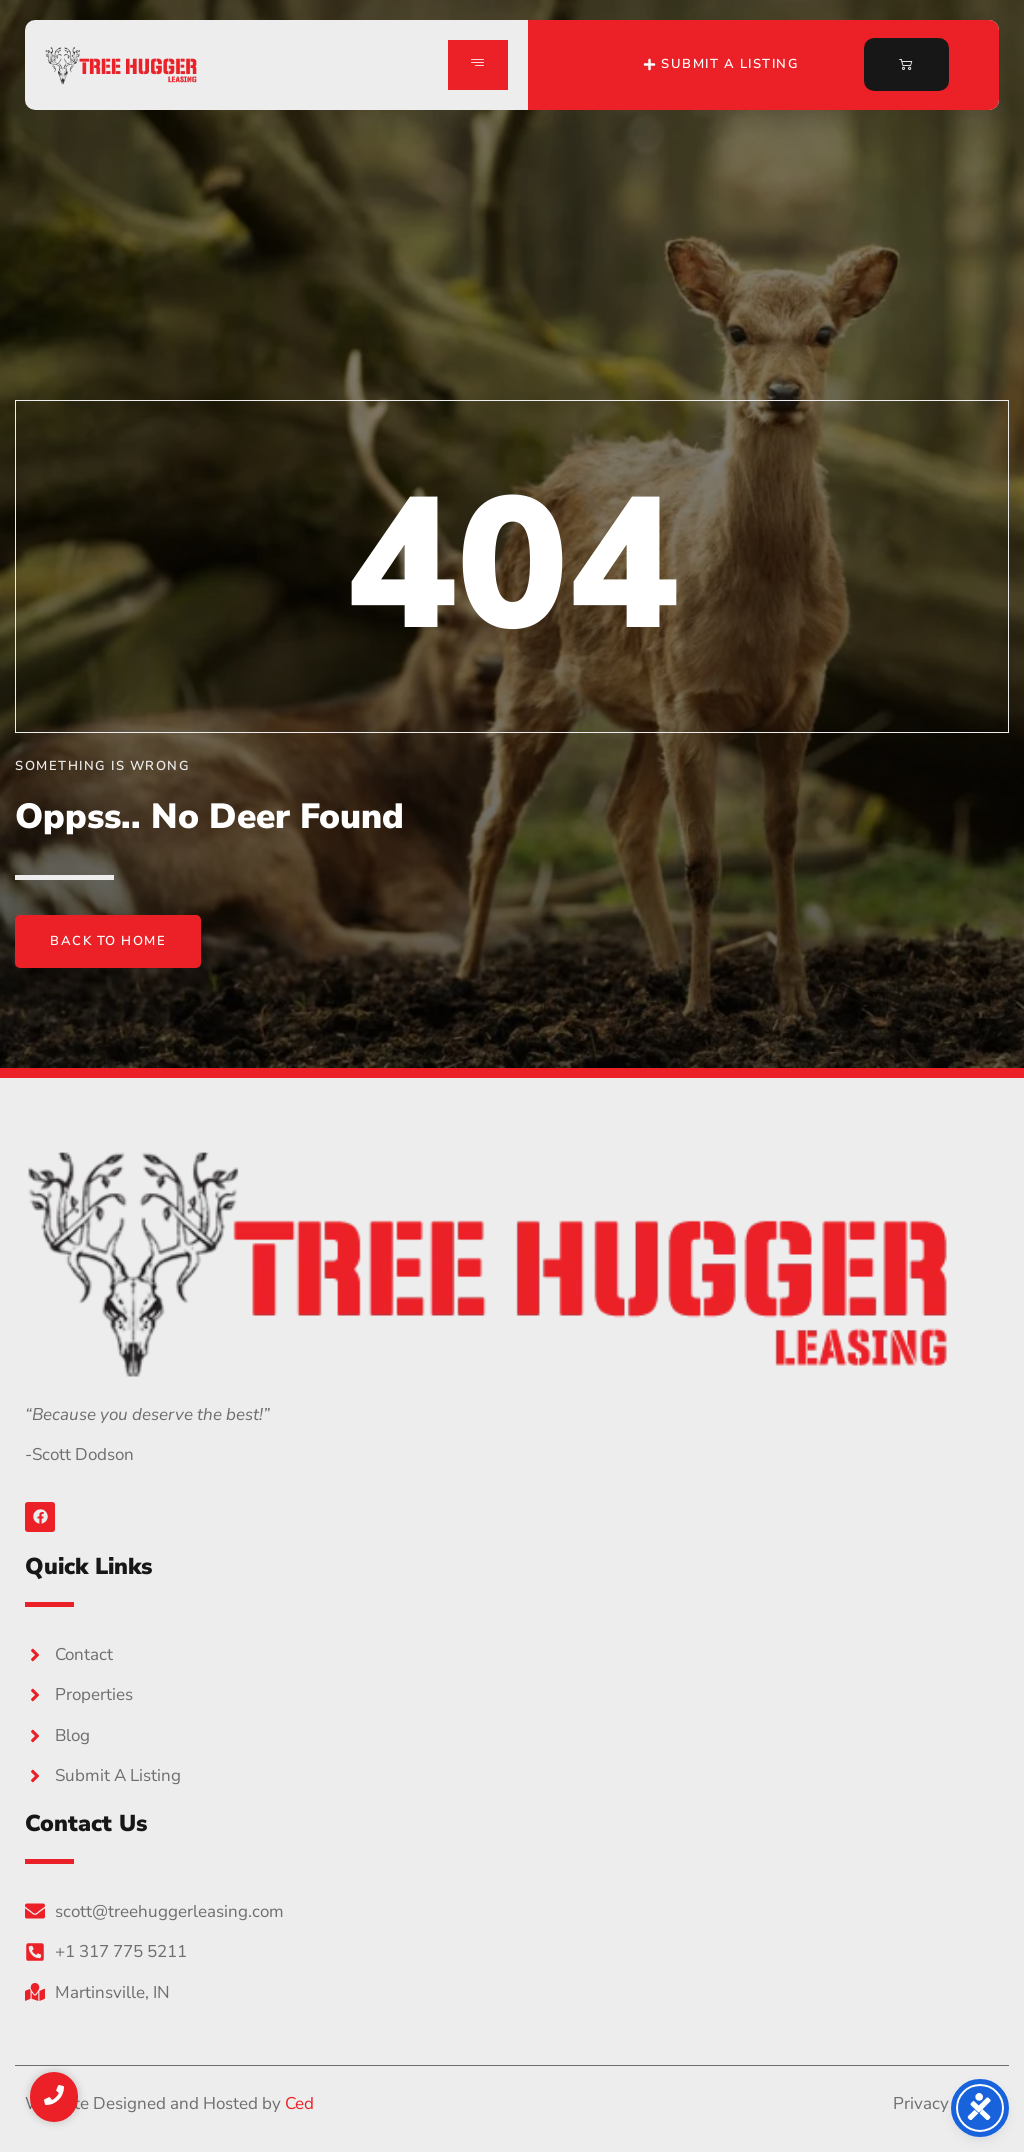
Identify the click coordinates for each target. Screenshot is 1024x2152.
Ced (299, 2103)
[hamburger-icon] (478, 65)
